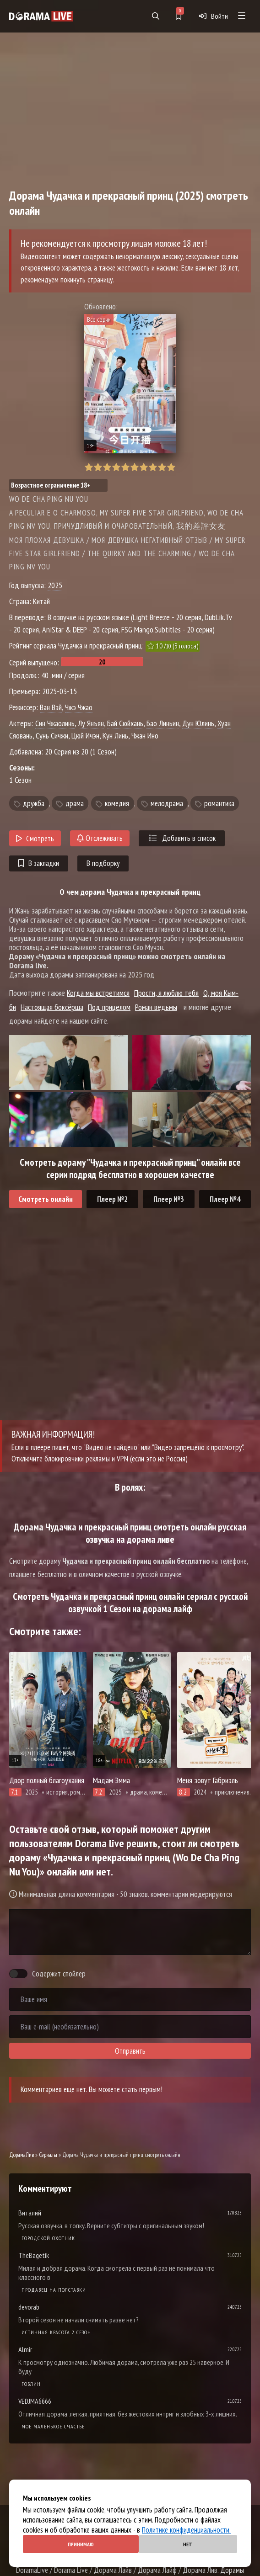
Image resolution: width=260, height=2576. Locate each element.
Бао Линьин (162, 723)
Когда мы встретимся (98, 993)
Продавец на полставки (54, 2289)
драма (74, 803)
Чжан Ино (144, 735)
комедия (117, 803)
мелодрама (167, 803)
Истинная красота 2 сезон (56, 2332)
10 (171, 467)
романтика (219, 803)
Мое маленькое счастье (53, 2426)
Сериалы (48, 2155)
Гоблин (31, 2383)
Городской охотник (48, 2238)
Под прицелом (109, 1007)
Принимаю (81, 2544)
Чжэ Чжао (78, 707)
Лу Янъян (91, 723)
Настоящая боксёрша (52, 1007)
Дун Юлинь (198, 723)
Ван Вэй (51, 707)
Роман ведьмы (156, 1007)
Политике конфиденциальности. (186, 2530)
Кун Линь (115, 735)
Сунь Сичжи (52, 735)
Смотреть (35, 839)
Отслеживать (100, 838)
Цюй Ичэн (85, 735)
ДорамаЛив (21, 2155)
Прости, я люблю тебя (166, 993)
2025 (55, 585)
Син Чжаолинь (55, 723)
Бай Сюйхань (125, 723)
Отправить (130, 2051)
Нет (187, 2544)
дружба (33, 803)
